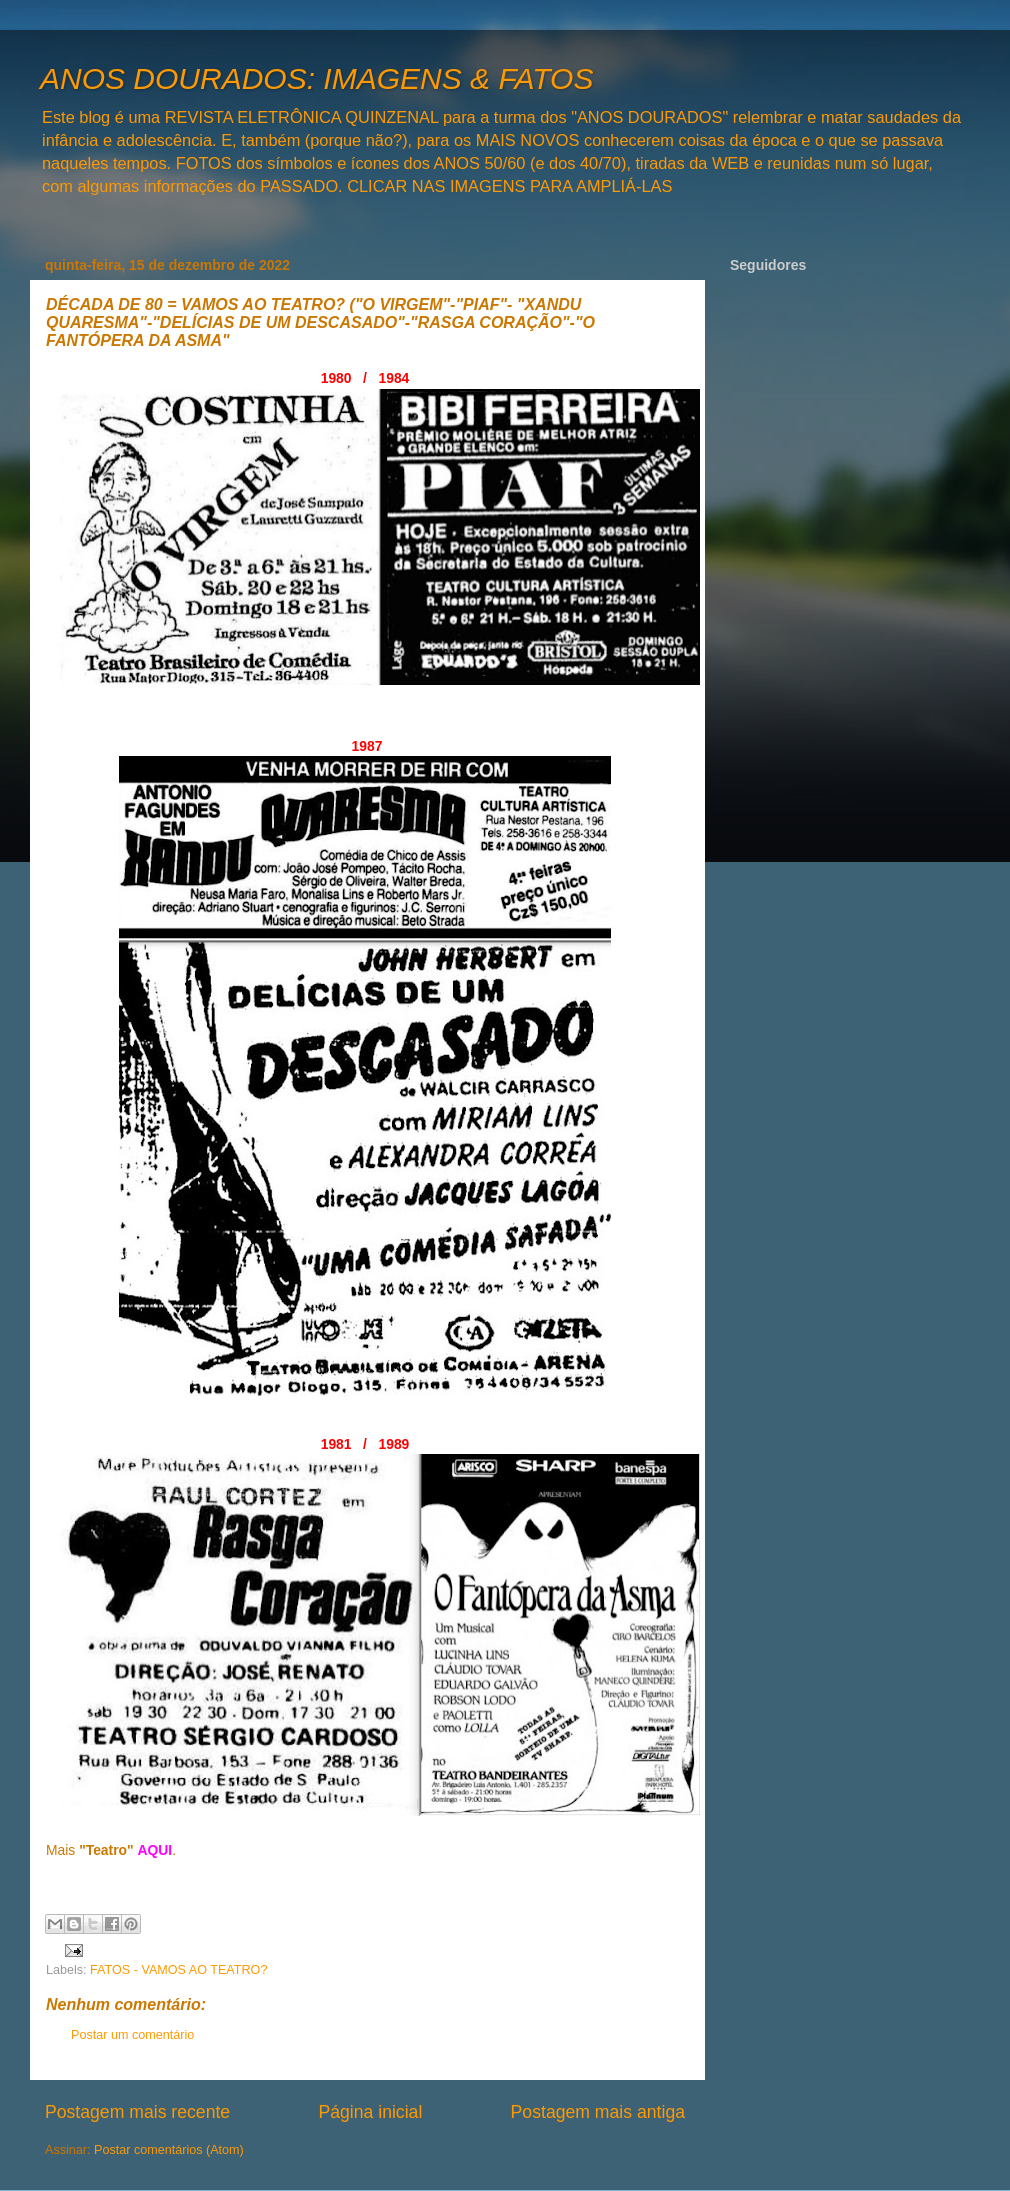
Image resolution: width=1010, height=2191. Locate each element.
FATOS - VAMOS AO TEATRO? (178, 1970)
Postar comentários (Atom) (169, 2150)
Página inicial (370, 2112)
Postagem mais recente (137, 2112)
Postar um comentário (132, 2035)
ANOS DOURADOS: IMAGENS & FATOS (316, 78)
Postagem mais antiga (598, 2112)
